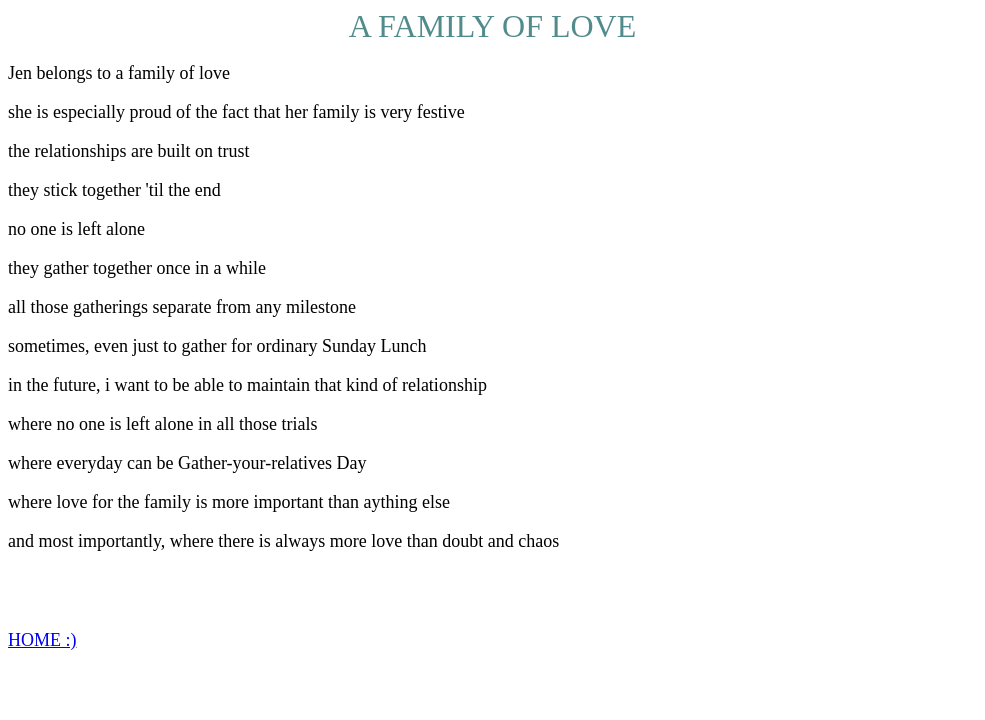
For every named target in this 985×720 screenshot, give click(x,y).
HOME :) (42, 640)
